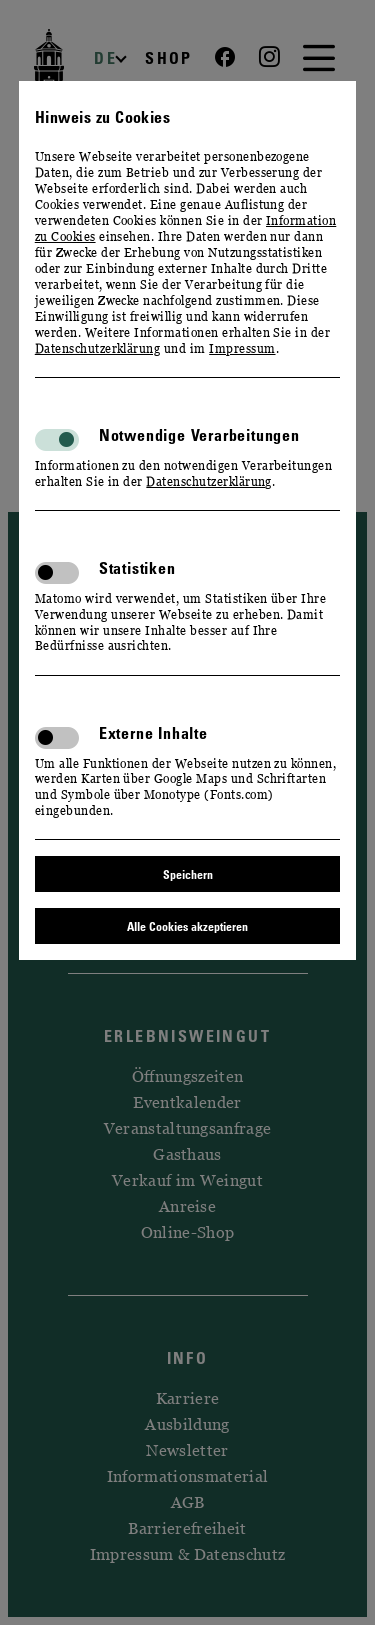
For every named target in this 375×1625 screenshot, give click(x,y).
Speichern (188, 874)
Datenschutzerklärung (98, 349)
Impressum (242, 349)
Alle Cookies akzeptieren (187, 926)
